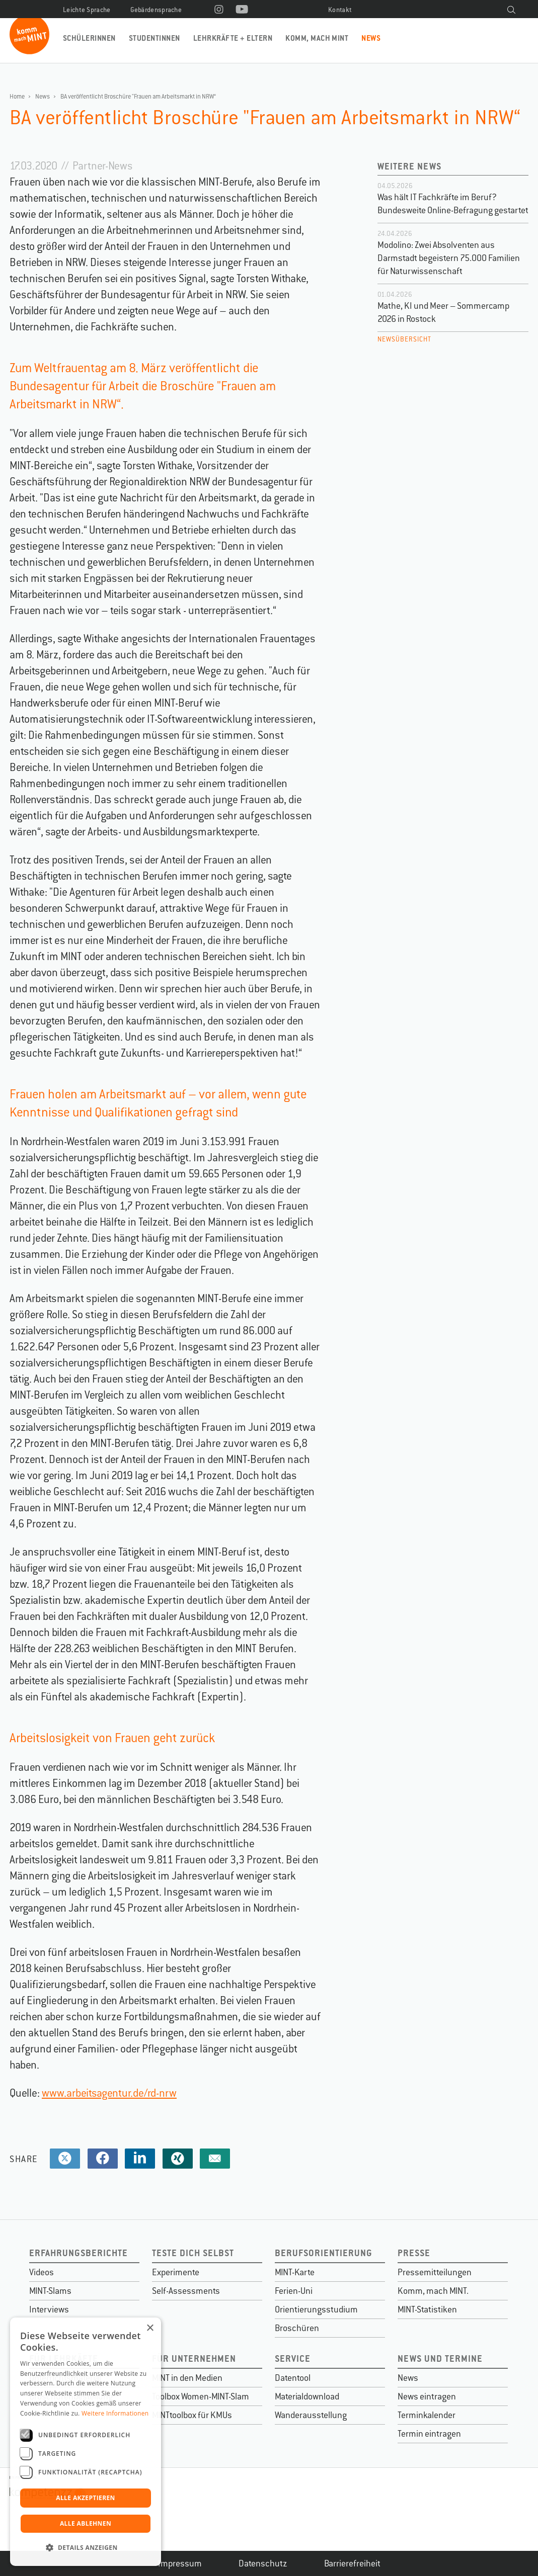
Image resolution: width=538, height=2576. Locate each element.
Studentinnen (154, 38)
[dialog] (85, 2441)
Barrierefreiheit (352, 2563)
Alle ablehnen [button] (85, 2523)
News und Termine (440, 2358)
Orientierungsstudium (316, 2309)
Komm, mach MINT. (433, 2290)
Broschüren (297, 2328)
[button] (85, 2548)
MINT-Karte (295, 2272)
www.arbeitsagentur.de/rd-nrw (109, 2093)
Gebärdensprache (156, 10)
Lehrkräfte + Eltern (232, 38)
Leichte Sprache (87, 10)
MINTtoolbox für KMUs (192, 2415)
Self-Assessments (186, 2290)
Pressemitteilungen (435, 2272)
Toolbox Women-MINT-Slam (200, 2396)
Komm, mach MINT (316, 38)
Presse (414, 2253)
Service (293, 2358)
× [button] (149, 2328)
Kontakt (340, 10)
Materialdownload (307, 2396)
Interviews (49, 2309)
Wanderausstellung (311, 2415)
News (370, 38)
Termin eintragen (429, 2433)
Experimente (175, 2272)
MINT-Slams (50, 2290)
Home (17, 97)
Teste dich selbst (193, 2253)
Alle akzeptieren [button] (85, 2498)
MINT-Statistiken (427, 2309)
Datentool (293, 2377)
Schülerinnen (89, 38)
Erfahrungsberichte (78, 2253)
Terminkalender (426, 2415)
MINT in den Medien (187, 2377)
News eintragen (427, 2396)
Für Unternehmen (194, 2358)
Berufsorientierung (323, 2253)
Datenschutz (263, 2563)
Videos (41, 2272)
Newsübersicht (404, 339)
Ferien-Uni (294, 2290)
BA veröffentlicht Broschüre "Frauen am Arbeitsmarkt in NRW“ (138, 97)
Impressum (180, 2563)
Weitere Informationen (115, 2413)
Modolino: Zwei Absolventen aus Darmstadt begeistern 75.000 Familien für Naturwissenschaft (448, 258)
